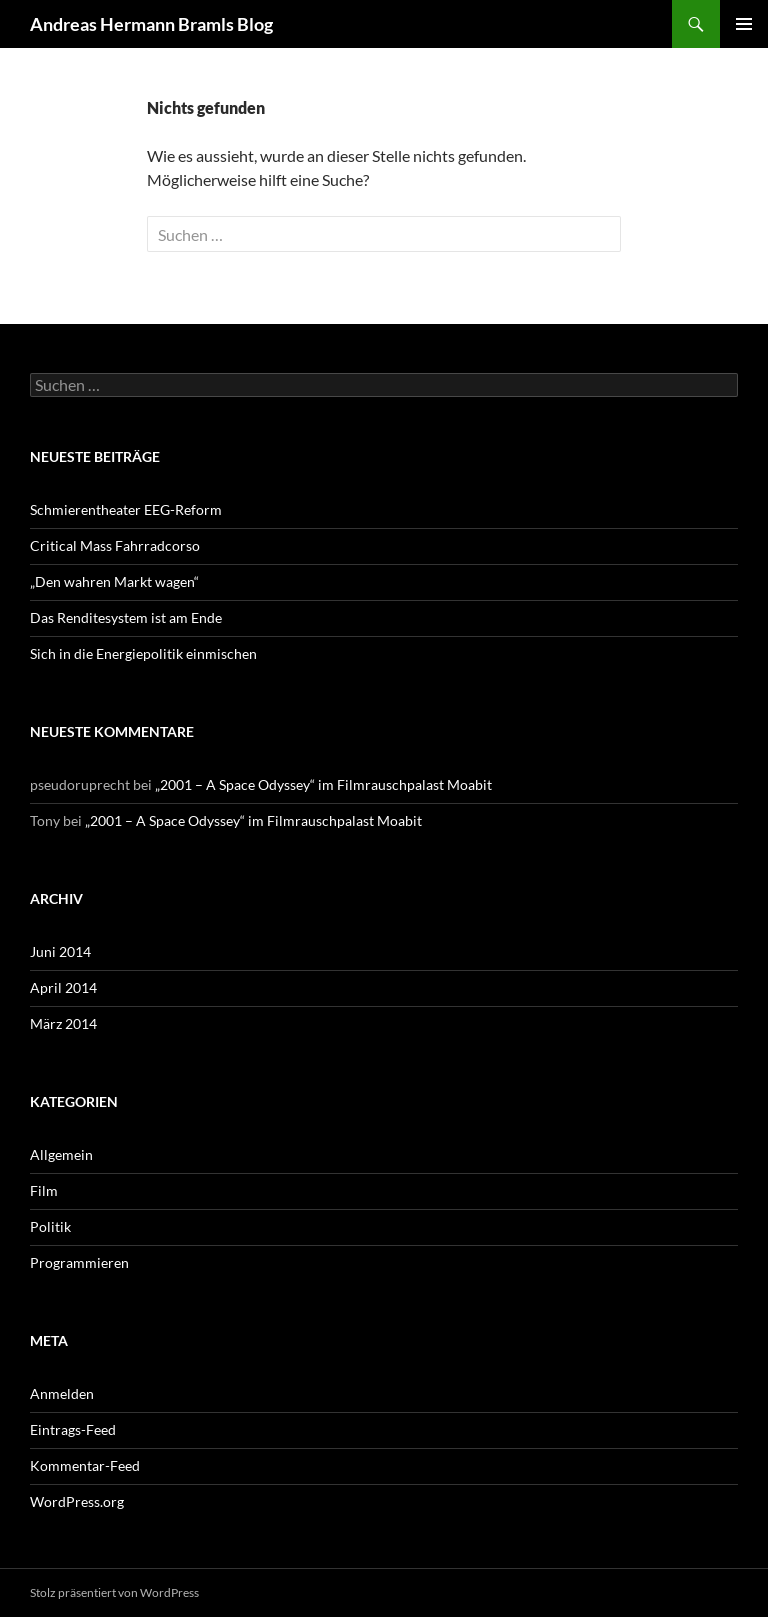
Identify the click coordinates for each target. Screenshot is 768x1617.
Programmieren (79, 1262)
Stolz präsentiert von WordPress (114, 1592)
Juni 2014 (60, 951)
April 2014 (63, 987)
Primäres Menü (744, 24)
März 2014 (63, 1023)
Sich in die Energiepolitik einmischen (143, 653)
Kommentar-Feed (85, 1465)
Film (44, 1190)
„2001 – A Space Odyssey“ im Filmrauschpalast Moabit (323, 784)
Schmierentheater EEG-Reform (126, 509)
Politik (50, 1226)
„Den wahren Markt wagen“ (114, 581)
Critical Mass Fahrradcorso (115, 545)
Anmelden (62, 1393)
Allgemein (61, 1154)
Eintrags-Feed (73, 1429)
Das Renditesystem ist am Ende (126, 617)
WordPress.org (77, 1501)
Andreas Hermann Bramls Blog (151, 24)
